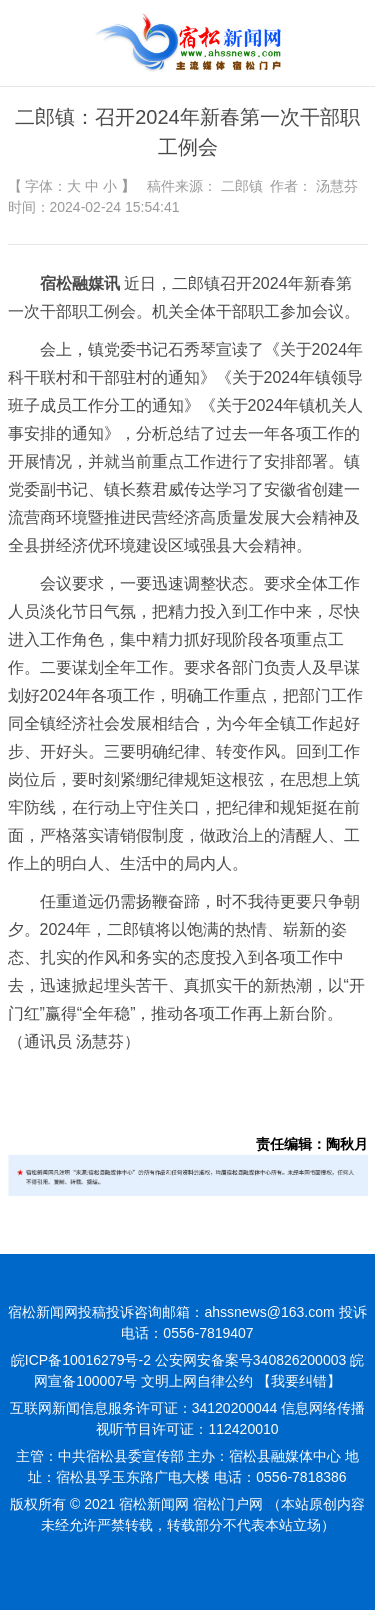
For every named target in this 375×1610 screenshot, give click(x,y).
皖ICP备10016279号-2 (81, 1360)
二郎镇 (242, 186)
